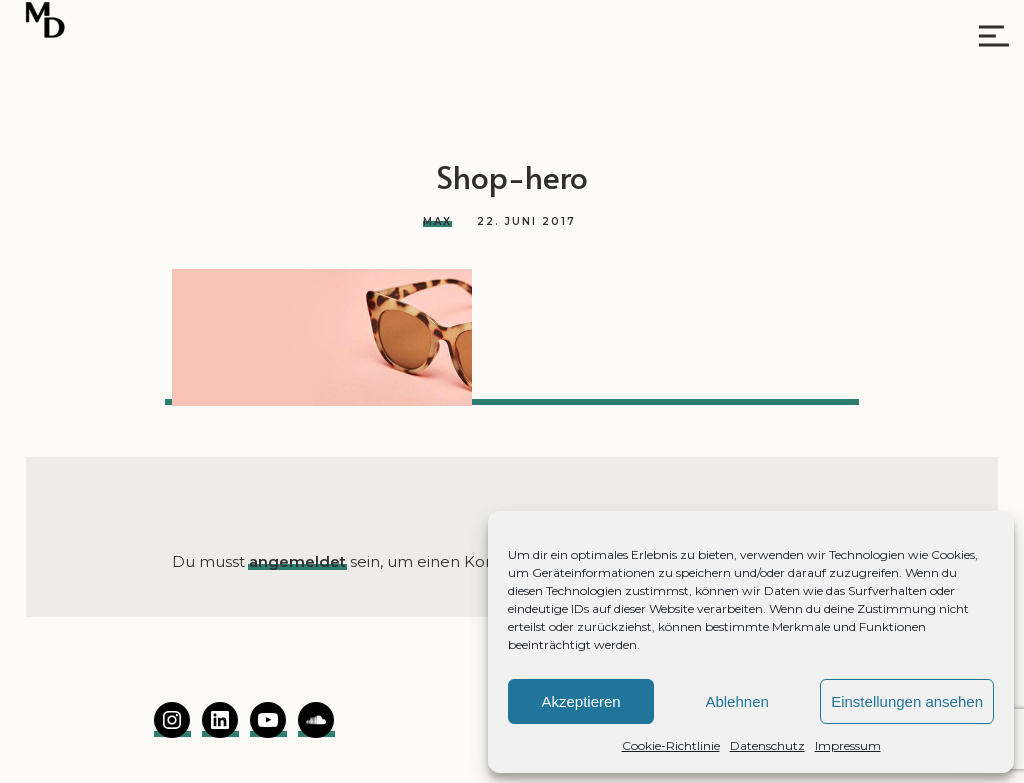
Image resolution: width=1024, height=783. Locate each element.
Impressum (848, 745)
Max (437, 221)
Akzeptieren (580, 701)
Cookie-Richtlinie (671, 745)
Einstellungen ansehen (907, 701)
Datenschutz (767, 745)
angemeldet (297, 561)
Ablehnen (736, 701)
